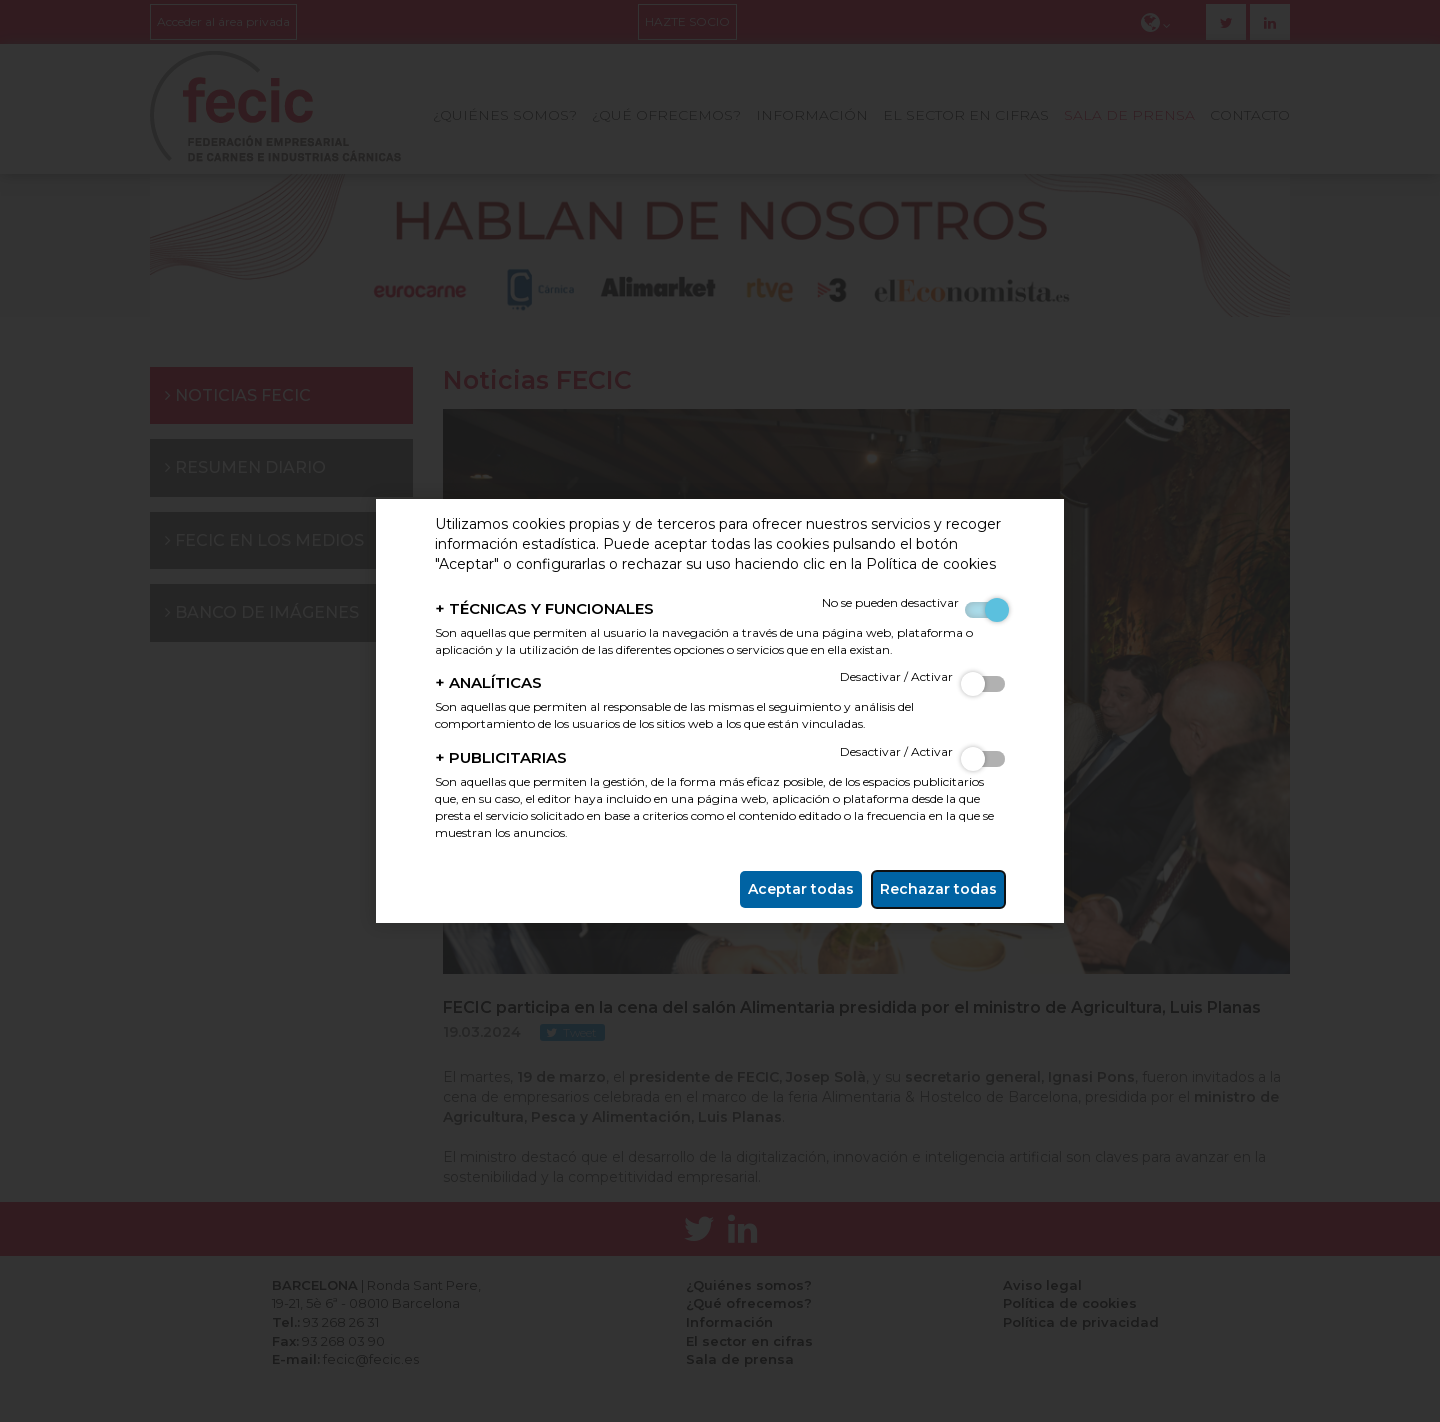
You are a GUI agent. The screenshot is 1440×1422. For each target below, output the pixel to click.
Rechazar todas (938, 889)
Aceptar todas (801, 889)
